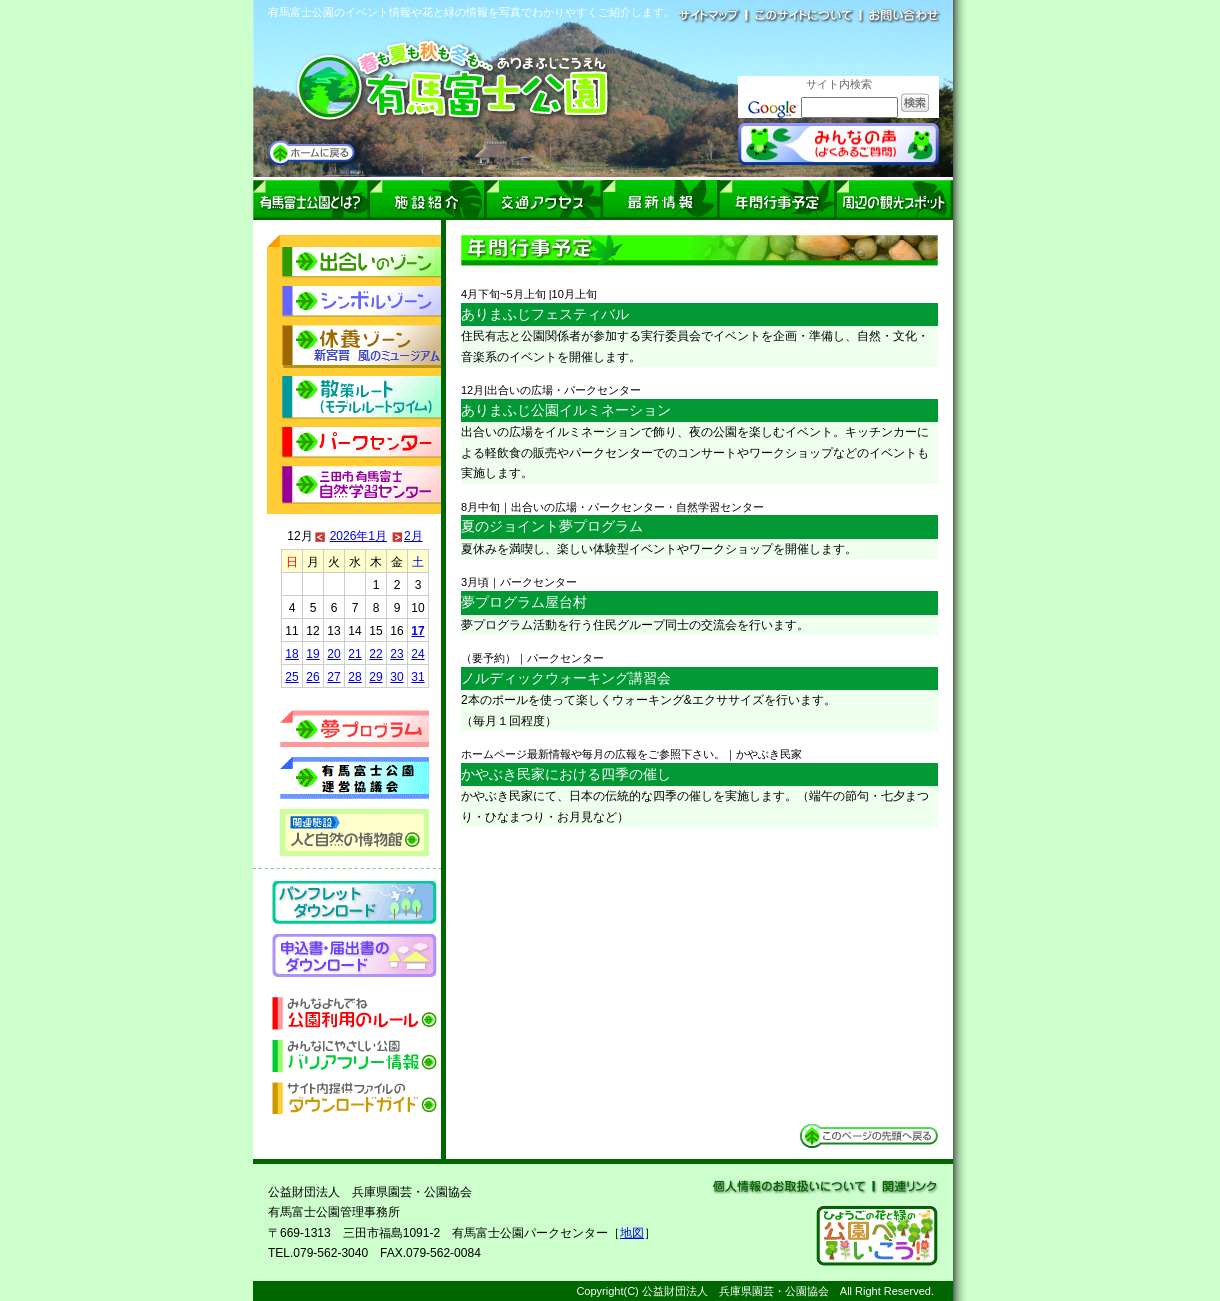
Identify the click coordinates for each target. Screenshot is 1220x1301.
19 (312, 654)
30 (396, 677)
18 (291, 654)
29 (375, 677)
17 (417, 631)
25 (291, 677)
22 (375, 654)
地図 (632, 1233)
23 (396, 654)
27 (333, 677)
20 (333, 654)
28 (354, 677)
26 (312, 677)
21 (354, 654)
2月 (413, 536)
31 (417, 677)
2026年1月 (358, 536)
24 (417, 654)
